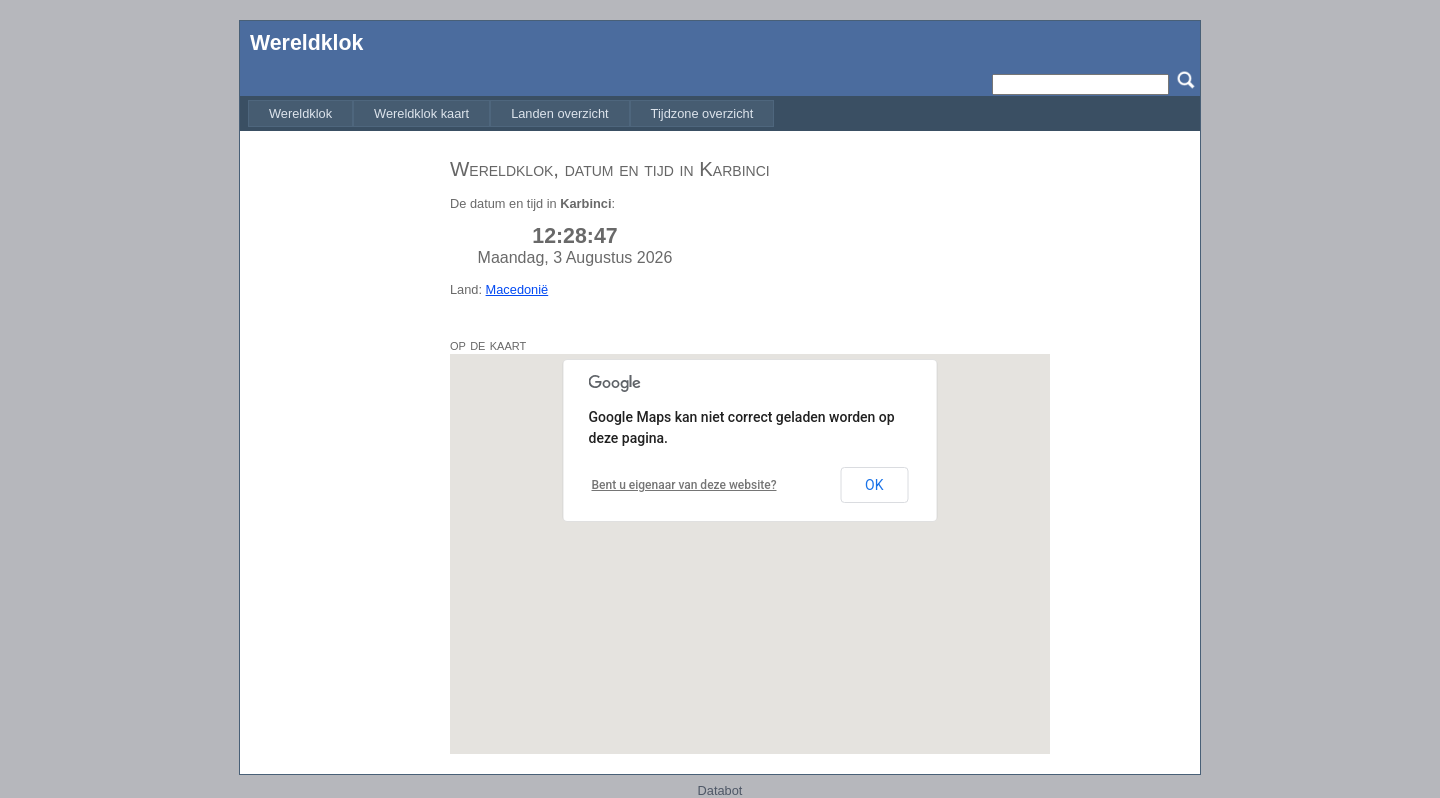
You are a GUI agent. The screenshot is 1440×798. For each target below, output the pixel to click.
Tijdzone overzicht (702, 113)
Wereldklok (306, 43)
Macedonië (517, 289)
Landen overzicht (559, 113)
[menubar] (511, 113)
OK (874, 485)
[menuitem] (300, 113)
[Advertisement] (340, 443)
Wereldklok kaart (421, 113)
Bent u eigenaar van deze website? (684, 485)
